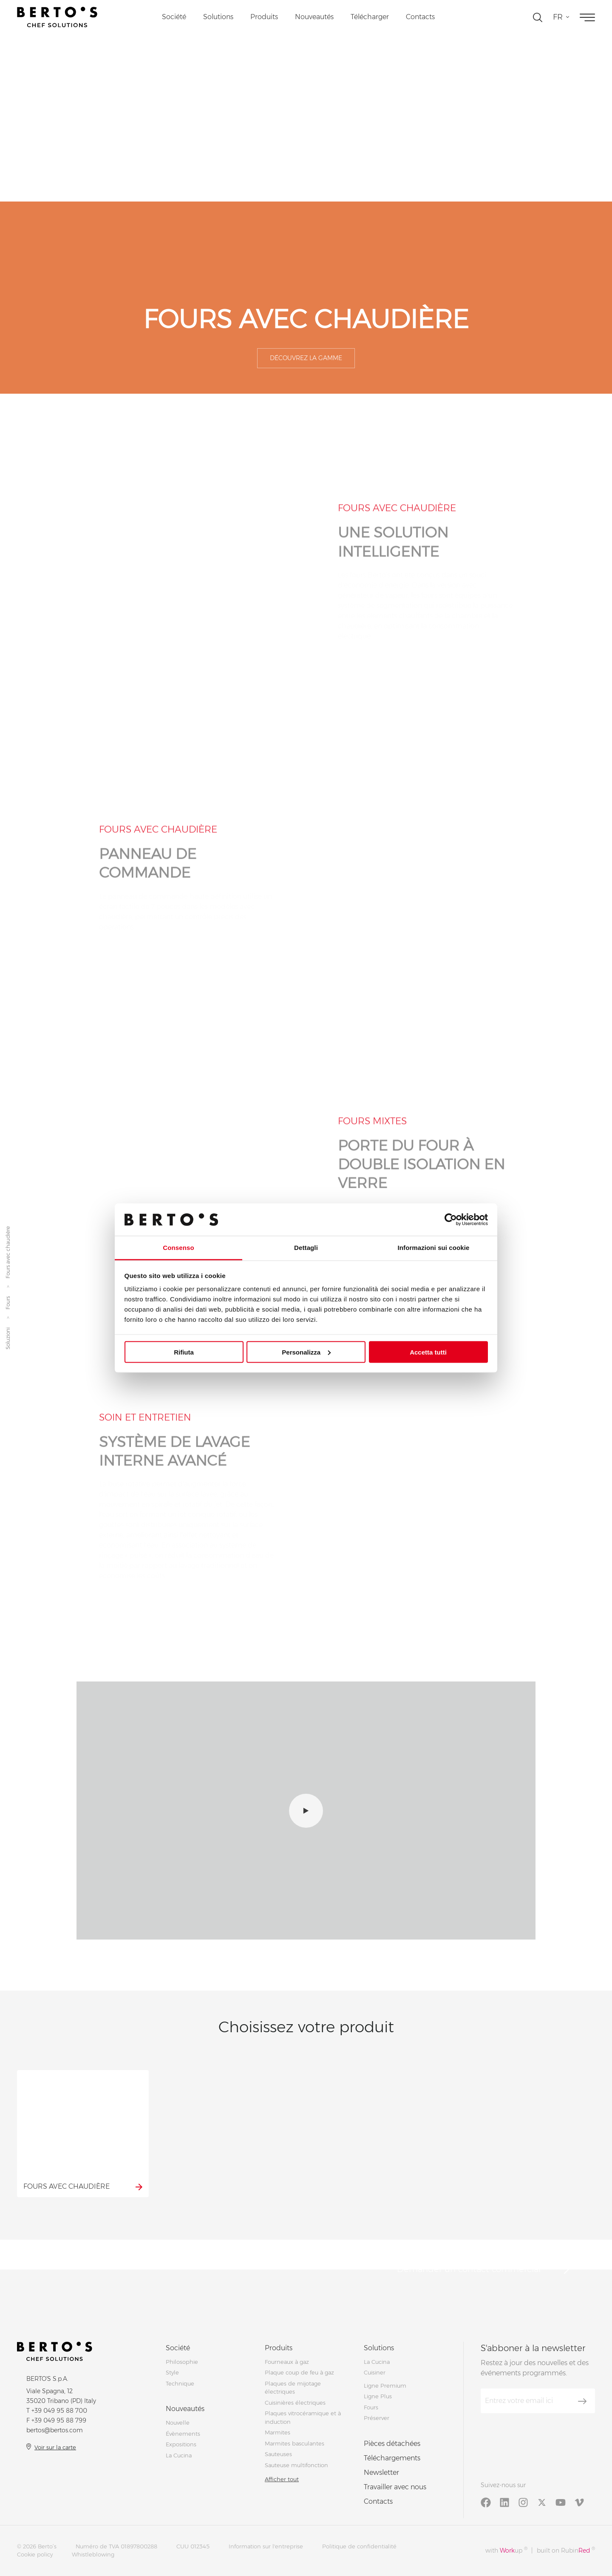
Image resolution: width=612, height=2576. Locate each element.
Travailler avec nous (395, 2487)
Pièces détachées (392, 2444)
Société (174, 17)
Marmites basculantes (294, 2443)
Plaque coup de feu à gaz (299, 2372)
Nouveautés (314, 17)
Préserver (376, 2417)
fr (558, 17)
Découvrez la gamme (306, 358)
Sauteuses (278, 2454)
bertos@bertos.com (54, 2430)
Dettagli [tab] (306, 1247)
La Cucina (179, 2455)
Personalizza (306, 1351)
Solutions (218, 17)
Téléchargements (392, 2458)
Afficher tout (282, 2479)
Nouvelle (178, 2422)
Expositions (181, 2444)
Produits (264, 17)
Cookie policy (35, 2554)
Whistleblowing (93, 2554)
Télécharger (370, 17)
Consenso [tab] (178, 1247)
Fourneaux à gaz (287, 2361)
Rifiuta (184, 1351)
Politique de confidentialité (359, 2546)
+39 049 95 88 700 (59, 2410)
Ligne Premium (385, 2385)
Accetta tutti (428, 1351)
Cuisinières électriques (295, 2402)
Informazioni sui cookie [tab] (434, 1247)
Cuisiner (374, 2372)
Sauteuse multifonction (296, 2465)
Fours (8, 1303)
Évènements (183, 2433)
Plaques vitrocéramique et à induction (303, 2417)
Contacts (420, 17)
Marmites (277, 2432)
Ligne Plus (378, 2396)
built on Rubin (566, 2550)
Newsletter (381, 2472)
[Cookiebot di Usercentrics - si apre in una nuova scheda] (451, 1219)
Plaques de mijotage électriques (293, 2387)
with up (506, 2550)
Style (172, 2372)
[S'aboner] (582, 2401)
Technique (180, 2383)
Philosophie (182, 2361)
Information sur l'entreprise (266, 2546)
